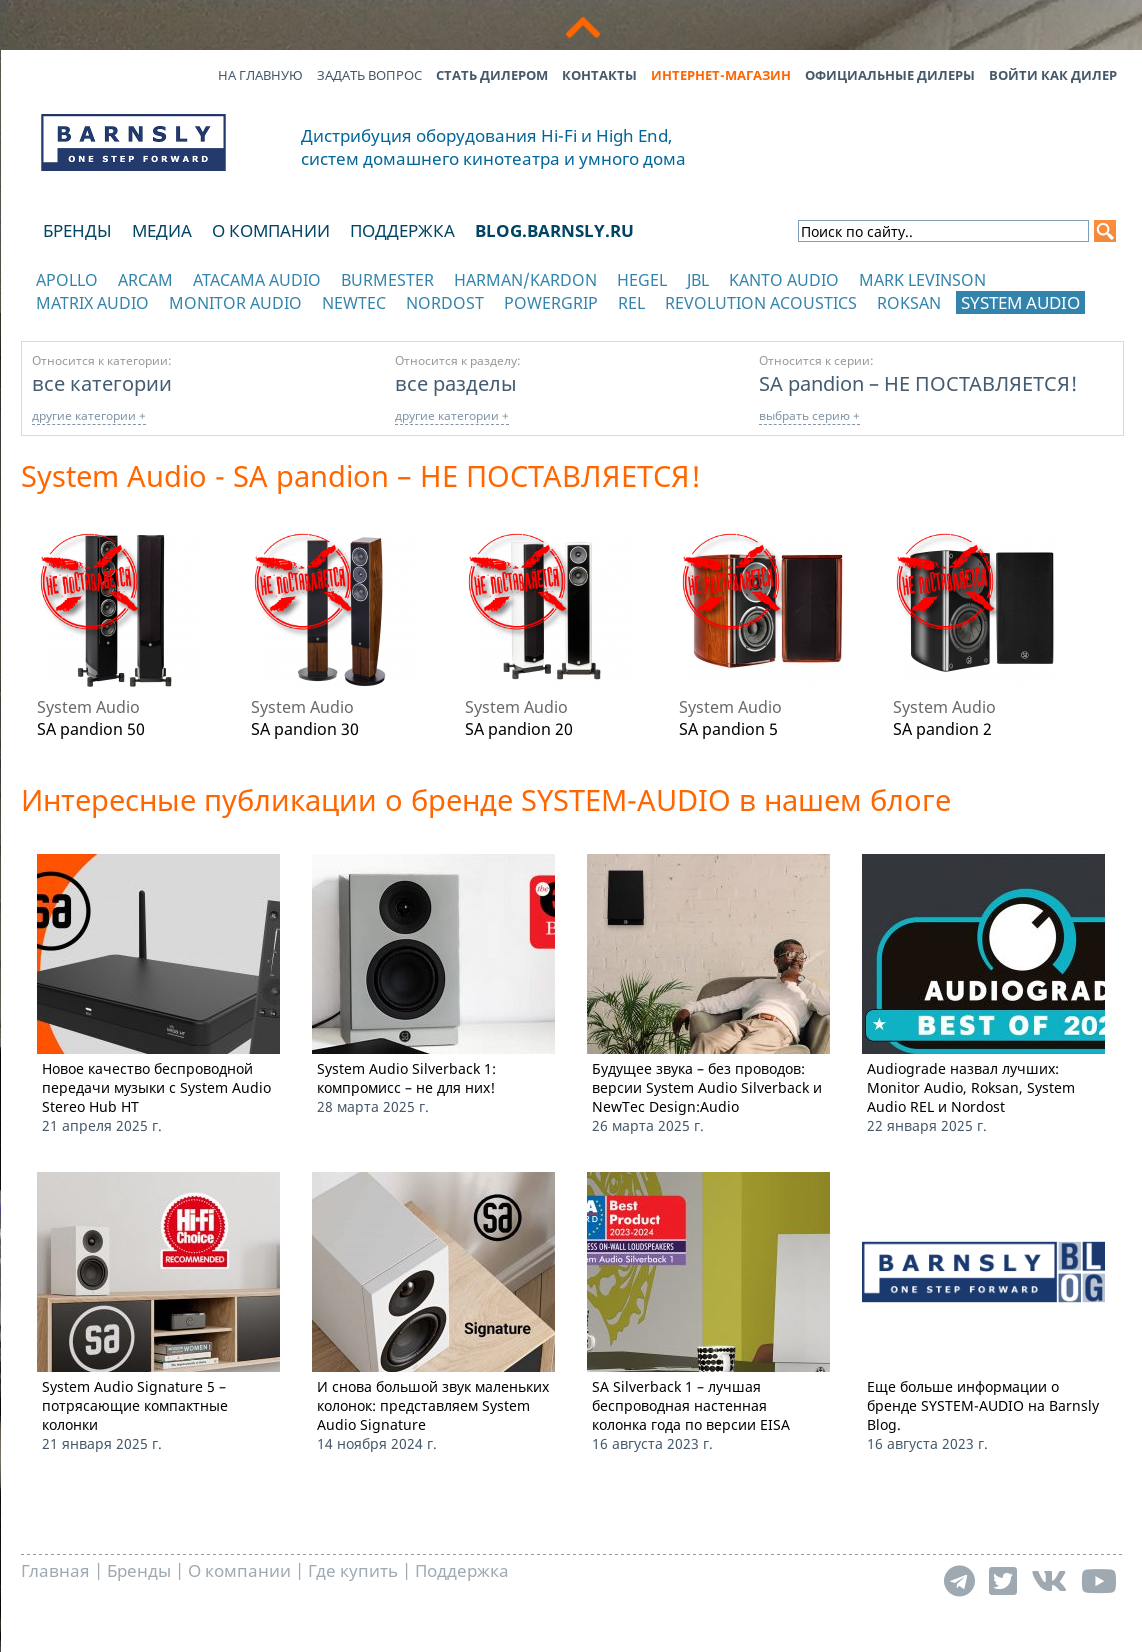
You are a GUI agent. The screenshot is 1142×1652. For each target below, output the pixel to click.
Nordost (445, 303)
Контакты (599, 75)
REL (631, 303)
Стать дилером (492, 75)
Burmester (387, 280)
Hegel (642, 280)
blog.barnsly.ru (554, 230)
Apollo (67, 280)
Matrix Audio (92, 303)
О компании (271, 230)
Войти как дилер (1053, 75)
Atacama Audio (257, 280)
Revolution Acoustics (761, 303)
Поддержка (402, 230)
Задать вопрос (369, 75)
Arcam (145, 280)
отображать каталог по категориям (134, 322)
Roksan (909, 303)
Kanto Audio (784, 280)
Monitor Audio (235, 303)
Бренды (77, 230)
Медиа (162, 230)
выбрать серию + (809, 415)
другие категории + (89, 415)
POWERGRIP (551, 303)
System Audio (1020, 302)
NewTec (354, 303)
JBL (698, 280)
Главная (55, 1570)
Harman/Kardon (525, 280)
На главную (260, 75)
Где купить (353, 1570)
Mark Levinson (922, 280)
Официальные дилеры (890, 75)
